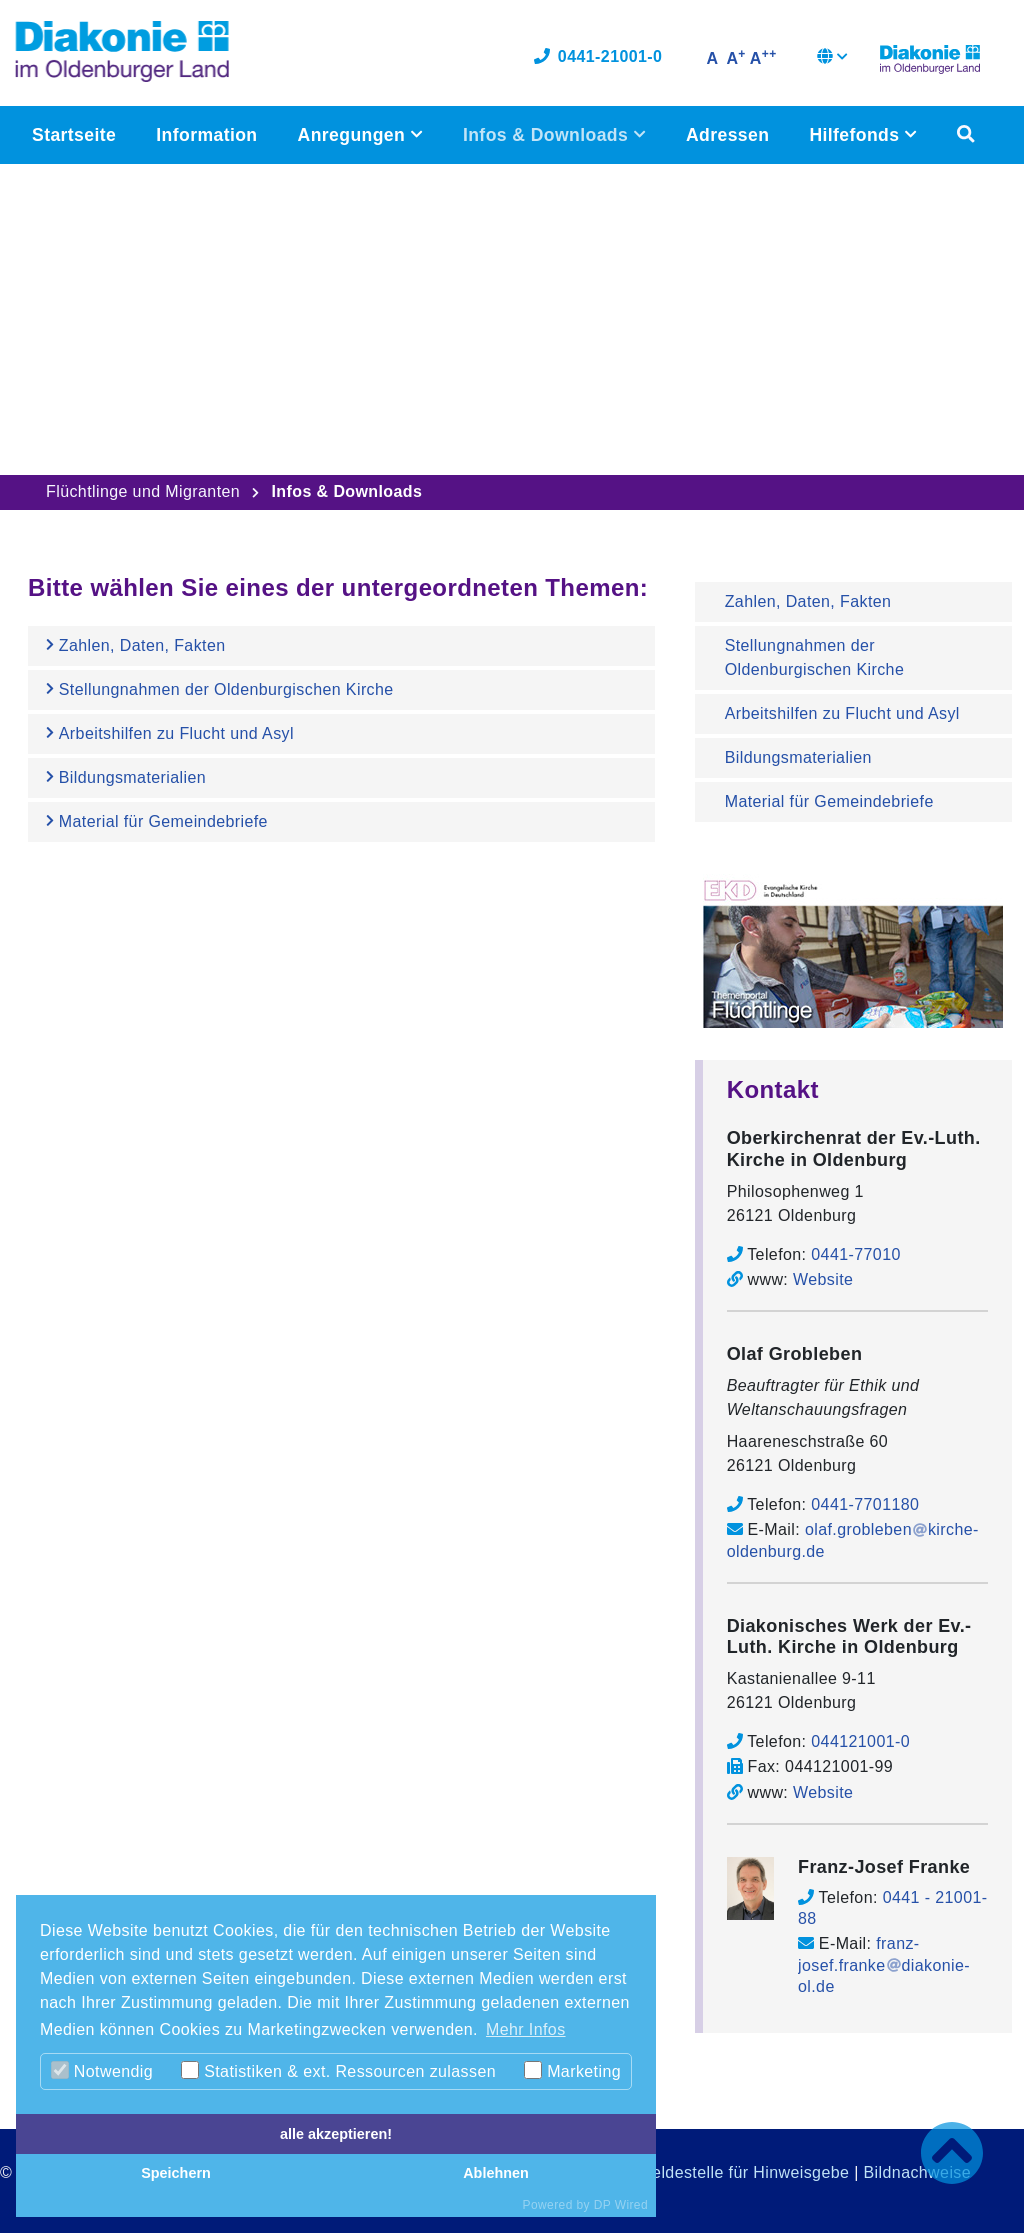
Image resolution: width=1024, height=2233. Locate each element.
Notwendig (102, 2070)
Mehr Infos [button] (526, 2029)
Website (823, 1279)
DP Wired (621, 2205)
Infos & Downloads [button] (548, 136)
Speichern (176, 2173)
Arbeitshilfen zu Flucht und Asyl (842, 713)
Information (206, 136)
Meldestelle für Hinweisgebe (743, 2172)
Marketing (572, 2070)
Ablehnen (496, 2173)
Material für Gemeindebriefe (829, 801)
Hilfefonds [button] (856, 136)
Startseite (74, 136)
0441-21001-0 (598, 57)
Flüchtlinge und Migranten (143, 491)
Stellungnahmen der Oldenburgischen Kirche (815, 657)
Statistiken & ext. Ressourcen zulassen (338, 2070)
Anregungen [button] (353, 136)
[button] (832, 60)
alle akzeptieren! (336, 2134)
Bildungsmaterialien (798, 757)
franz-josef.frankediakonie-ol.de (884, 1965)
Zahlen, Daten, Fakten (808, 601)
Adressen (727, 136)
